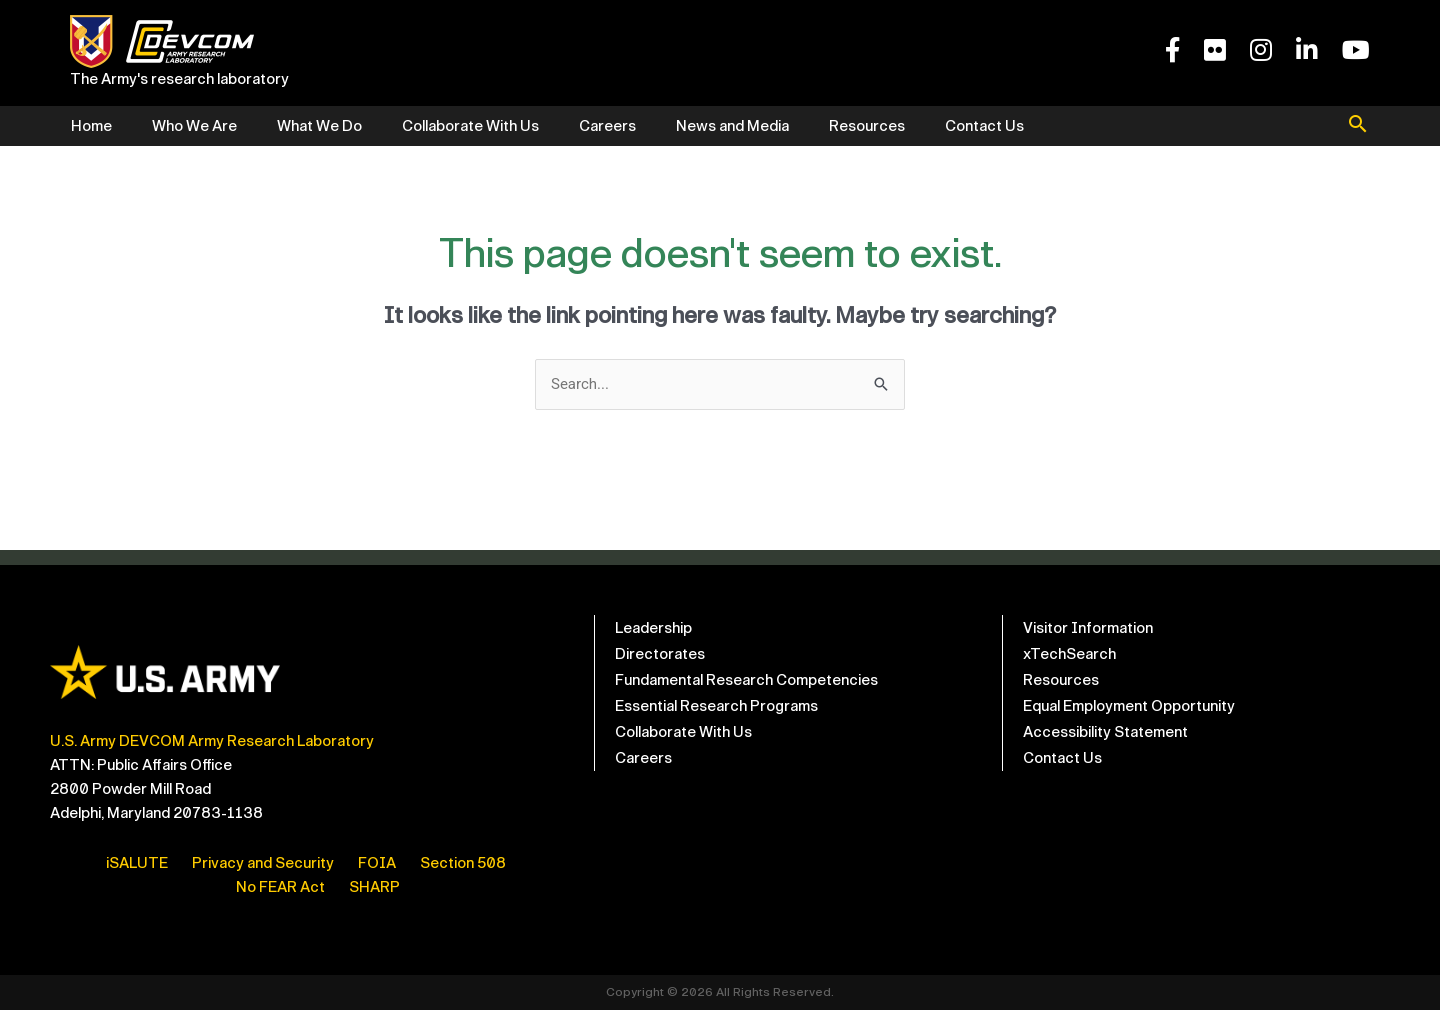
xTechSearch (1069, 654)
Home (91, 126)
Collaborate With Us (470, 126)
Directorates (660, 654)
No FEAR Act (280, 887)
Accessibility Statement (1105, 732)
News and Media (732, 126)
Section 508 (463, 863)
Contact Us (984, 126)
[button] (1358, 126)
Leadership (653, 628)
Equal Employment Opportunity (1129, 706)
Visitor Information (1088, 628)
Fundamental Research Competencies (746, 680)
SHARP (374, 887)
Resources (867, 126)
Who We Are (194, 126)
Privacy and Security (263, 863)
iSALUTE (137, 863)
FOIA (377, 863)
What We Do (319, 126)
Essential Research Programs (716, 706)
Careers (607, 126)
